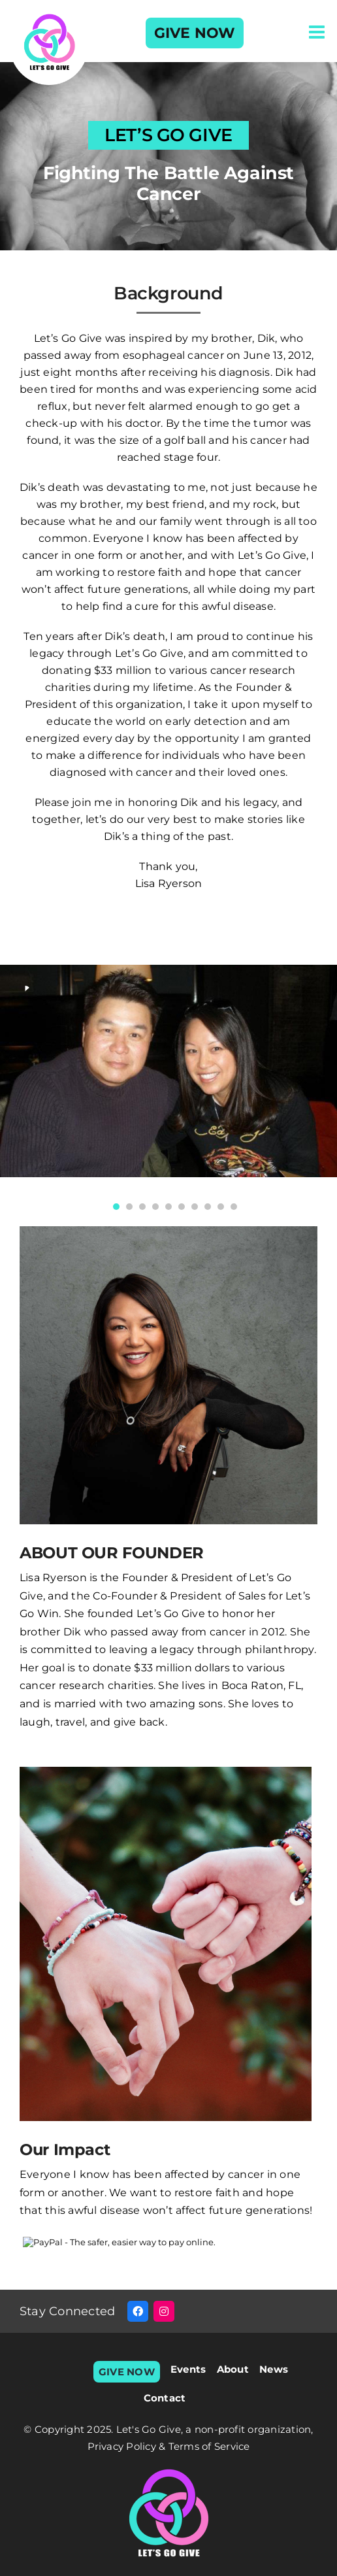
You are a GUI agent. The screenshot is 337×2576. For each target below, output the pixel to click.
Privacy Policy (123, 2446)
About (233, 2369)
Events (188, 2369)
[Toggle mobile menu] (318, 32)
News (273, 2369)
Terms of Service (209, 2446)
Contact (165, 2398)
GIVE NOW (195, 33)
